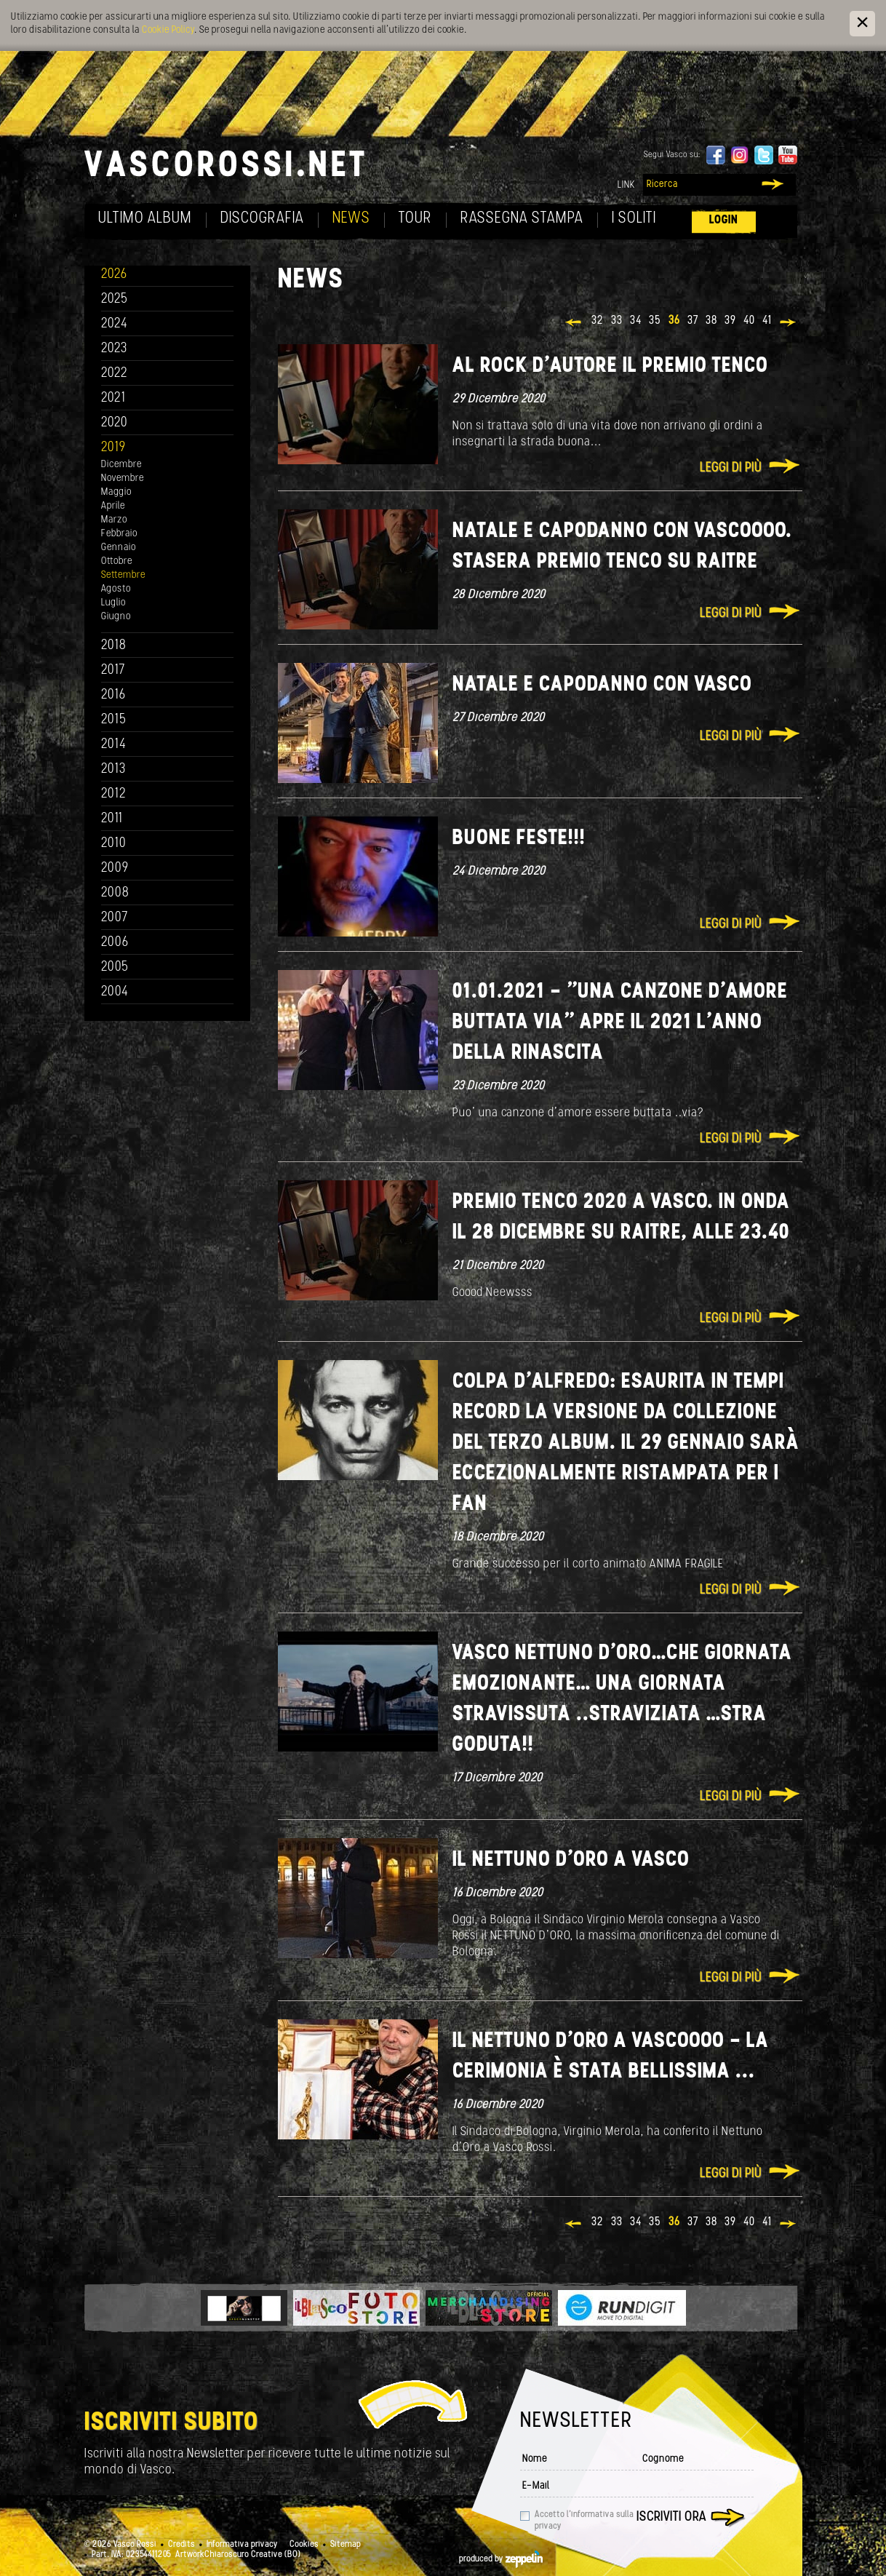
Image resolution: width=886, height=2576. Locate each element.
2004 (115, 992)
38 (711, 321)
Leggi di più (731, 468)
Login (723, 220)
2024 (114, 324)
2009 (115, 868)
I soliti (634, 218)
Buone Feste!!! (519, 838)
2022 (114, 374)
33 (617, 321)
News (351, 218)
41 (767, 321)
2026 (114, 275)
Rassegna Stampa (521, 218)
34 (636, 321)
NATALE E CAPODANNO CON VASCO (602, 685)
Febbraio (119, 533)
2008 (115, 893)
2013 (113, 769)
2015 (114, 720)
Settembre (123, 575)
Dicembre (121, 464)
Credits (181, 2544)
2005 (115, 967)
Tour (415, 218)
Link (626, 185)
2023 (114, 349)
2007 (114, 918)
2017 (113, 670)
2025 (114, 299)
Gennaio (118, 547)
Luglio (113, 602)
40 (749, 321)
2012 (114, 794)
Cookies (304, 2544)
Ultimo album (145, 218)
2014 (114, 745)
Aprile (113, 506)
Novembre (122, 478)
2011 (112, 819)
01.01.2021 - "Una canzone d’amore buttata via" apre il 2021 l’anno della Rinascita (620, 1023)
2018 (114, 646)
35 (655, 321)
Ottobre (116, 561)
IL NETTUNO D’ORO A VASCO (571, 1860)
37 (692, 321)
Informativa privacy (242, 2544)
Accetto (584, 2521)
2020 (114, 423)
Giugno (116, 616)
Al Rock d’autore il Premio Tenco (610, 366)
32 (597, 321)
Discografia (262, 218)
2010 (114, 844)
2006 (115, 943)
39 (730, 321)
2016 (113, 695)
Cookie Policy (168, 30)
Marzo (114, 519)
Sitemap (345, 2544)
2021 (113, 398)
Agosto (116, 589)
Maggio (116, 492)
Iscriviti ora (671, 2517)
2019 (113, 448)
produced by (501, 2559)
